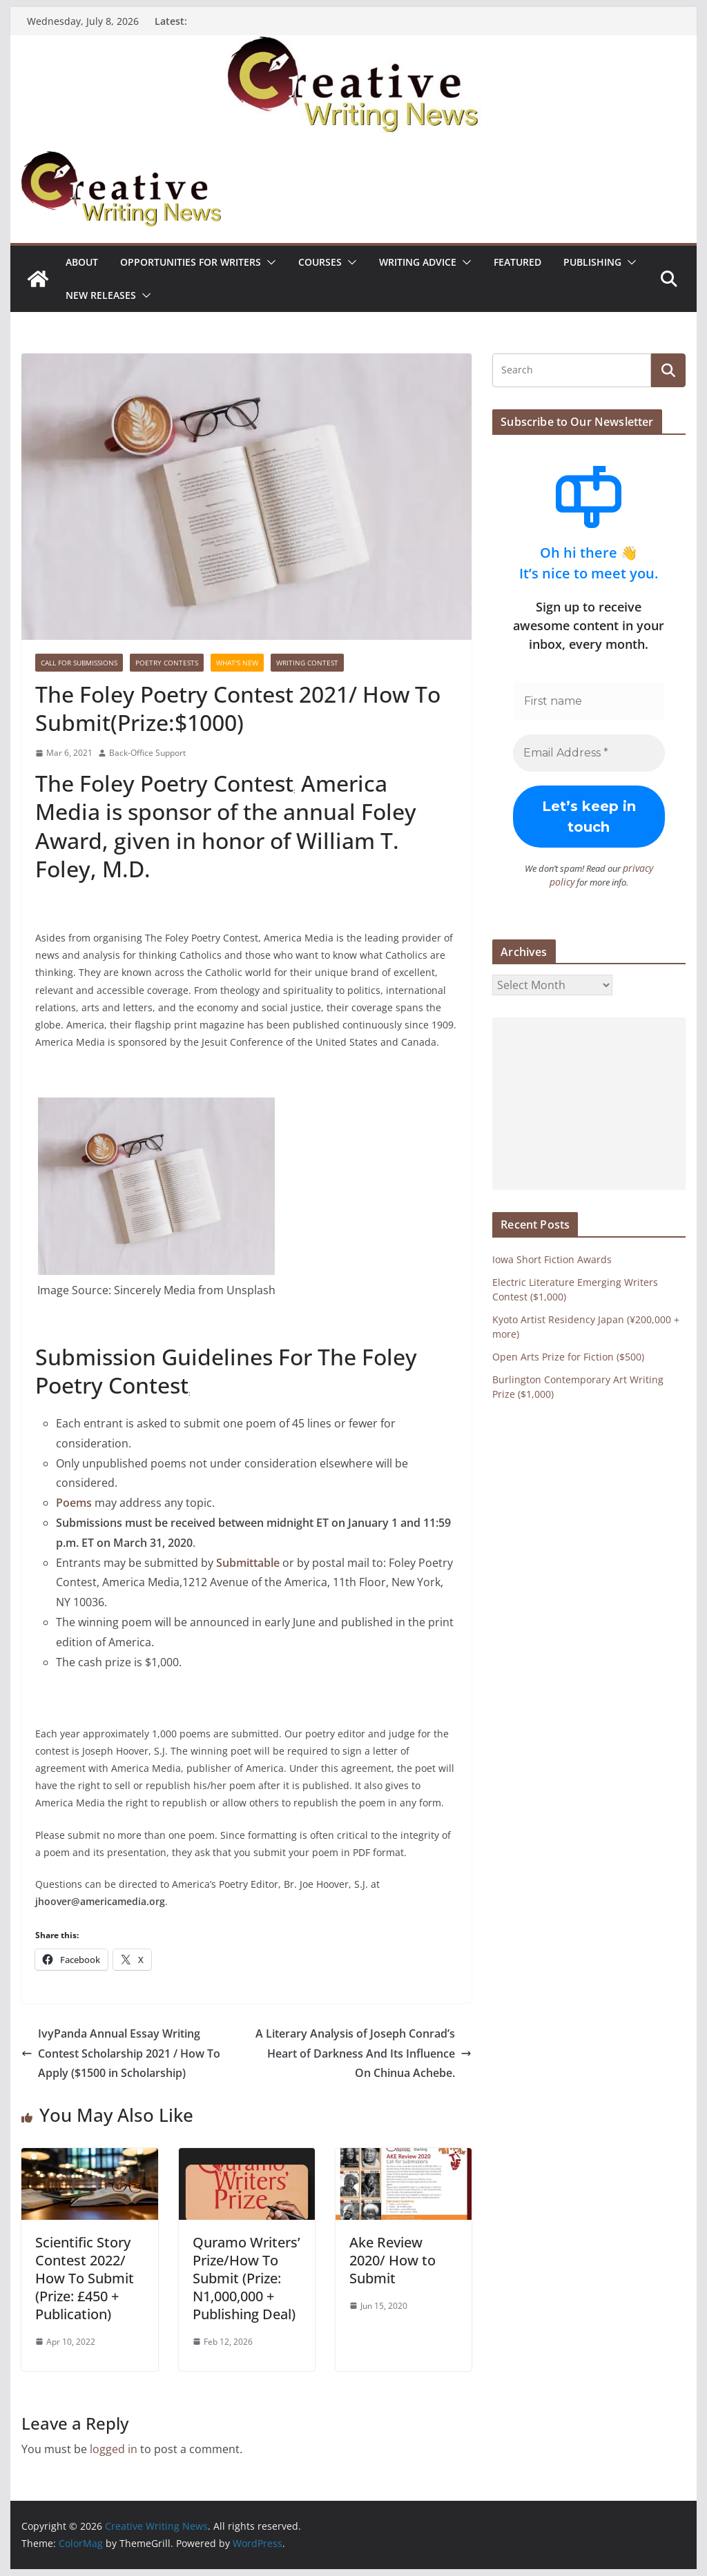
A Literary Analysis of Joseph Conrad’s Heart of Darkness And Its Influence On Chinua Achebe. (363, 2053)
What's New (237, 662)
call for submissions (79, 662)
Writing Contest (307, 662)
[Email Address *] (588, 753)
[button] (268, 262)
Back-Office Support (147, 753)
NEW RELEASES (101, 295)
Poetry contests (166, 662)
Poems (74, 1502)
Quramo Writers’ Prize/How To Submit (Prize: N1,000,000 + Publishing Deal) (246, 2278)
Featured (517, 262)
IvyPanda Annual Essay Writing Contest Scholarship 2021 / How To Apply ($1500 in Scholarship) (120, 2053)
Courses (320, 262)
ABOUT (82, 262)
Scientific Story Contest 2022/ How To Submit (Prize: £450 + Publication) (84, 2278)
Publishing (592, 262)
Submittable (248, 1562)
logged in (113, 2449)
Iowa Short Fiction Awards (552, 1258)
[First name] (588, 701)
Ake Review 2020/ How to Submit (392, 2260)
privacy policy (637, 867)
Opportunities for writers (190, 262)
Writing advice (417, 262)
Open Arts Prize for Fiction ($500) (568, 1355)
